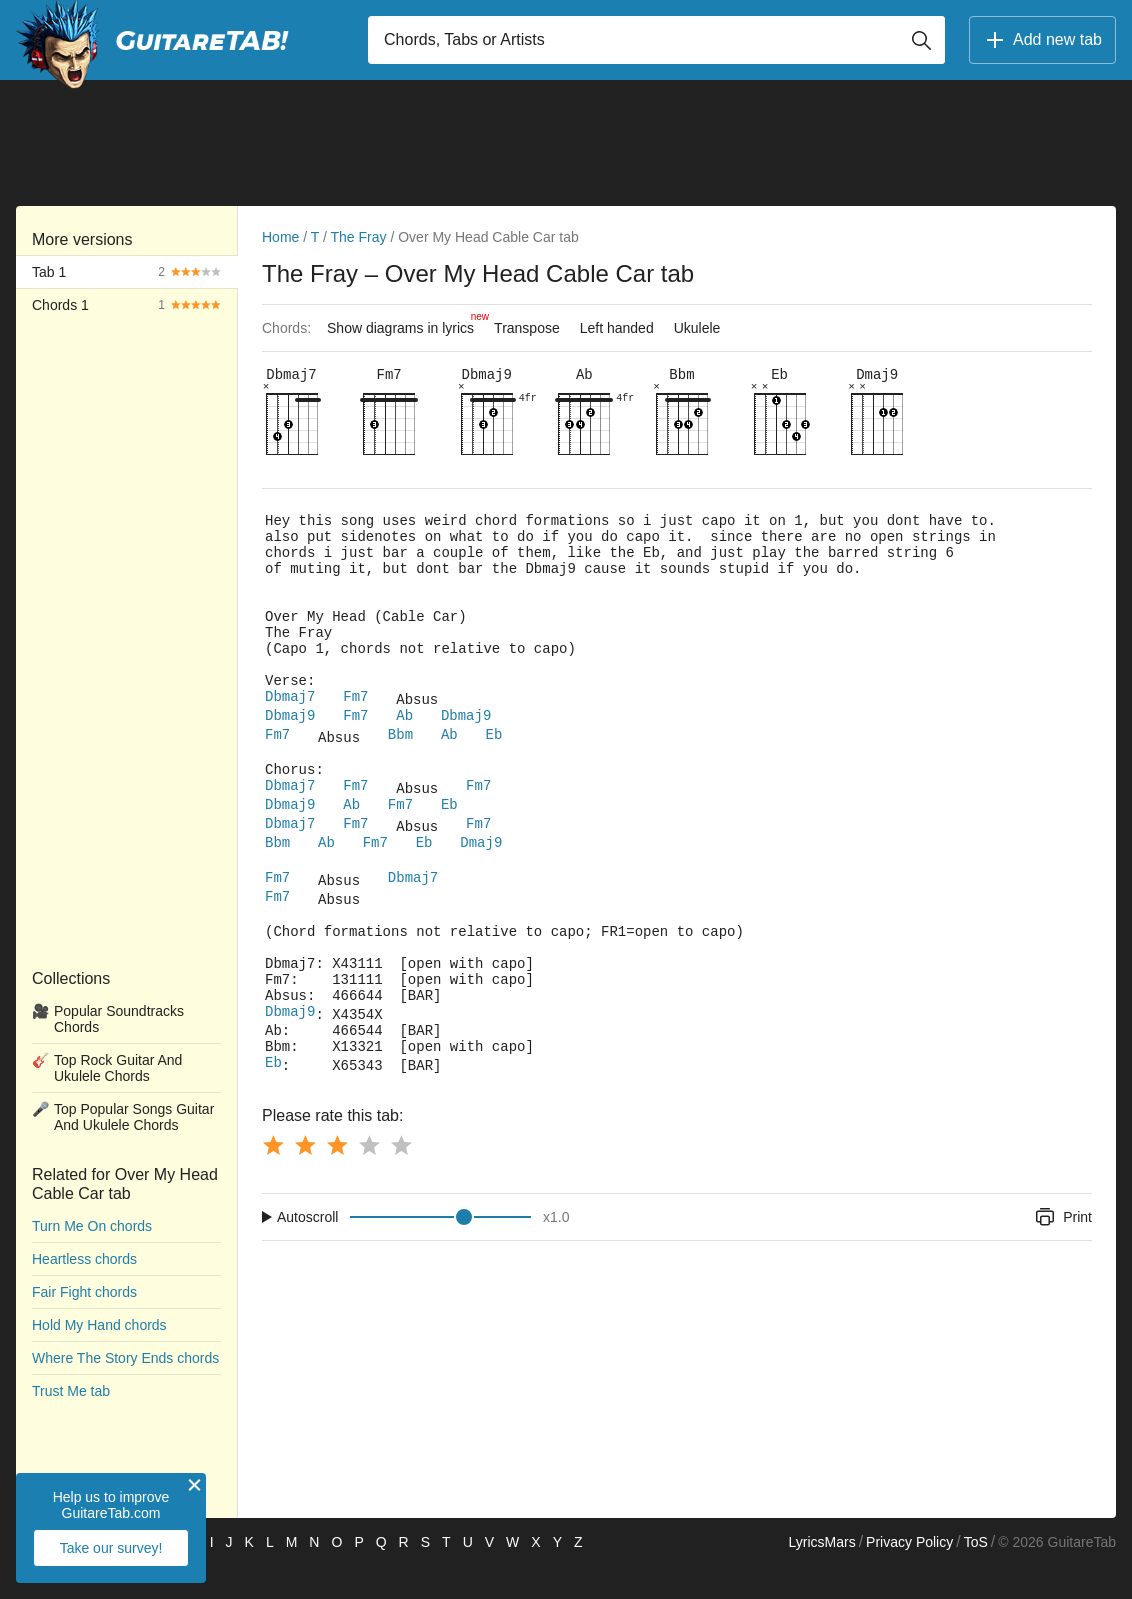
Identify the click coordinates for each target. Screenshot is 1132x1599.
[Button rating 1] (273, 1178)
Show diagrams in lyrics (405, 323)
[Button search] (921, 40)
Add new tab (1042, 40)
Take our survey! (111, 1548)
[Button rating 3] (337, 1178)
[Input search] (656, 40)
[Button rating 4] (369, 1178)
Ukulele (697, 328)
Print (1062, 1250)
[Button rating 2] (305, 1178)
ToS (976, 1575)
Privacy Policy (909, 1575)
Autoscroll (307, 1250)
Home (280, 237)
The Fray (359, 237)
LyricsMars (821, 1575)
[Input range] (440, 1250)
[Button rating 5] (401, 1178)
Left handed (617, 328)
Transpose (527, 328)
